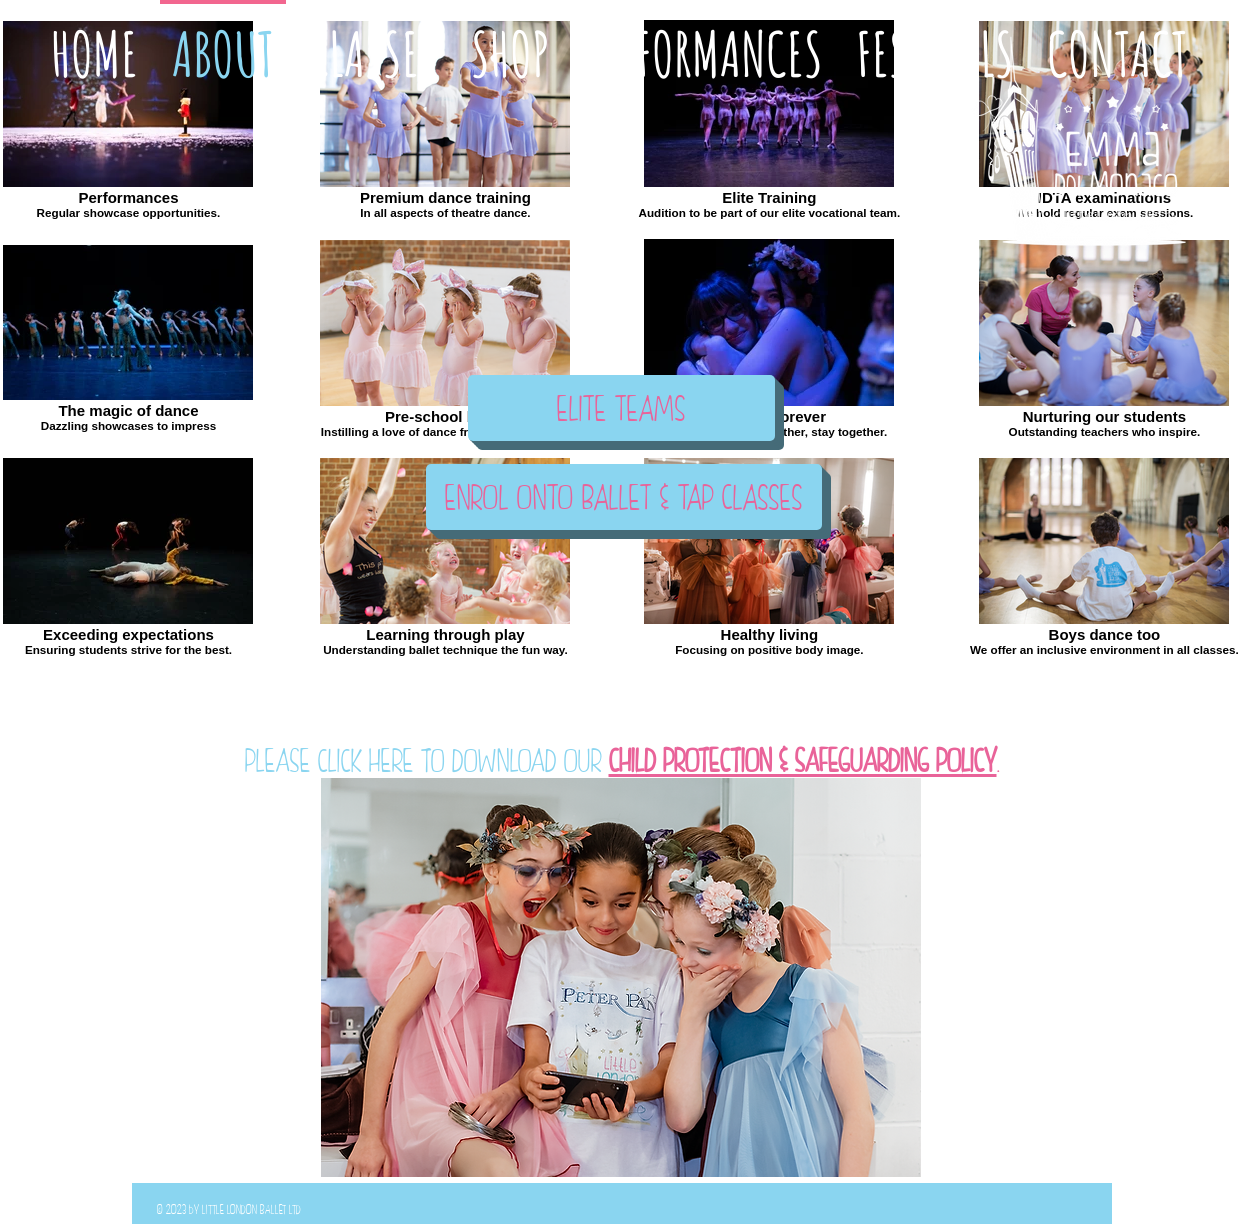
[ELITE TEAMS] (621, 408)
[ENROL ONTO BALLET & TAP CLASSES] (624, 497)
